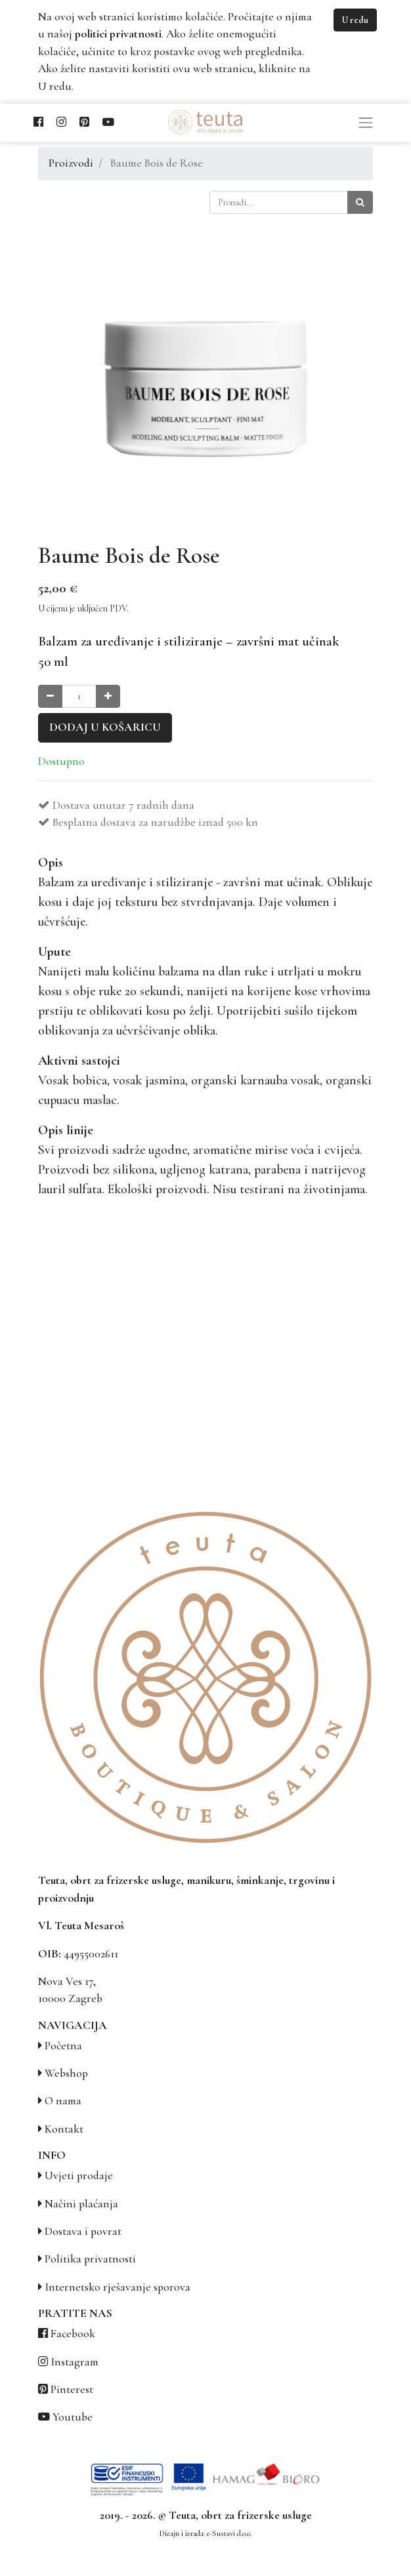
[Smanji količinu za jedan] (50, 696)
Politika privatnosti (90, 2259)
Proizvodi (71, 163)
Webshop (66, 2073)
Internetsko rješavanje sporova (117, 2287)
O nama (63, 2101)
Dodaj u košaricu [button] (105, 727)
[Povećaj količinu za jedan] (108, 696)
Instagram (74, 2362)
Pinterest (72, 2389)
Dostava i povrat (83, 2231)
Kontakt (64, 2129)
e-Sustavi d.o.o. (229, 2533)
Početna (63, 2046)
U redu (355, 20)
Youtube (73, 2417)
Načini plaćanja (81, 2204)
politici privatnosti (118, 34)
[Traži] (360, 202)
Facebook (73, 2334)
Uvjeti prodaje (79, 2175)
